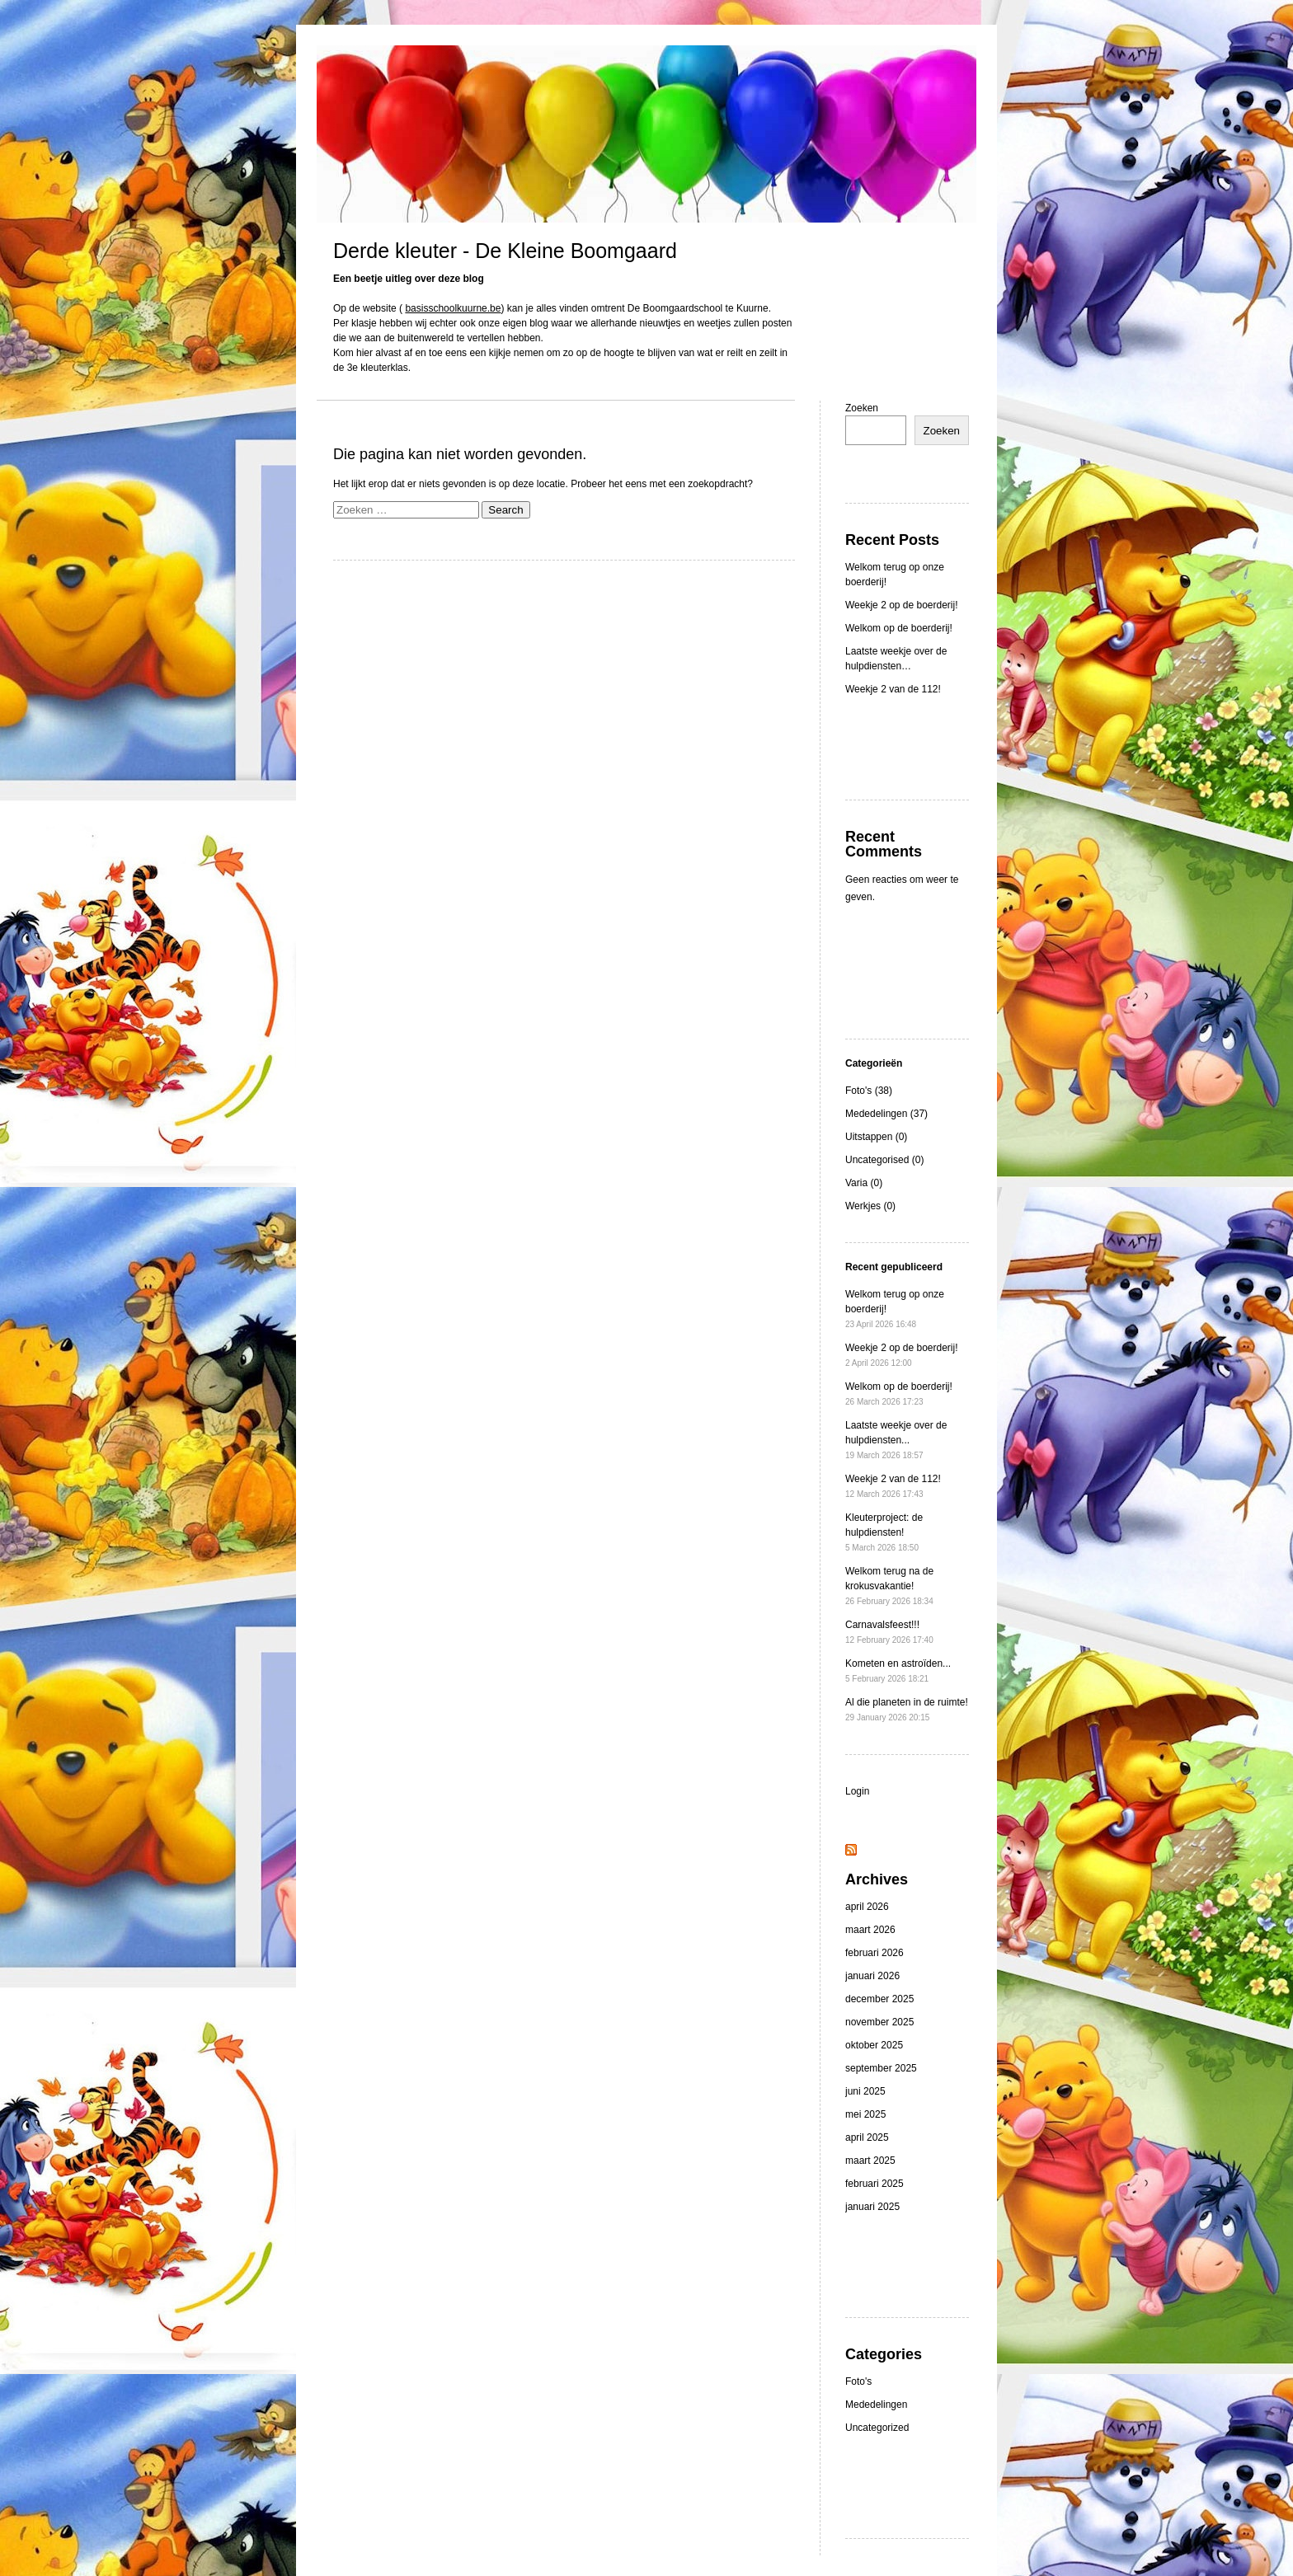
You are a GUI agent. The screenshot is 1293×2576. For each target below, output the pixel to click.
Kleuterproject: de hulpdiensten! (884, 1532)
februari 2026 (874, 1953)
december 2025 (879, 1999)
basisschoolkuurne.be (453, 308)
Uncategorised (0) (884, 1160)
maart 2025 (870, 2160)
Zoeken (861, 408)
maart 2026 (870, 1930)
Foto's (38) (868, 1090)
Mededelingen (876, 2404)
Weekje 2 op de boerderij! (901, 605)
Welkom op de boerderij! (898, 628)
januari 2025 (872, 2206)
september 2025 (881, 2068)
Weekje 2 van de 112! (893, 689)
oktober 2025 (874, 2045)
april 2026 (867, 1906)
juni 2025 (865, 2091)
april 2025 (867, 2137)
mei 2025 (865, 2114)
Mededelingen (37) (886, 1113)
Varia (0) (863, 1183)
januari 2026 (872, 1976)
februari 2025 (874, 2183)
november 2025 (879, 2022)
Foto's (858, 2381)
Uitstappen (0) (876, 1137)
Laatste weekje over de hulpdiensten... (896, 1439)
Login (857, 1791)
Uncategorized (877, 2427)
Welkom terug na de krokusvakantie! (889, 1585)
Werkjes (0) (870, 1206)
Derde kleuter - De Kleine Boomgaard (505, 250)
